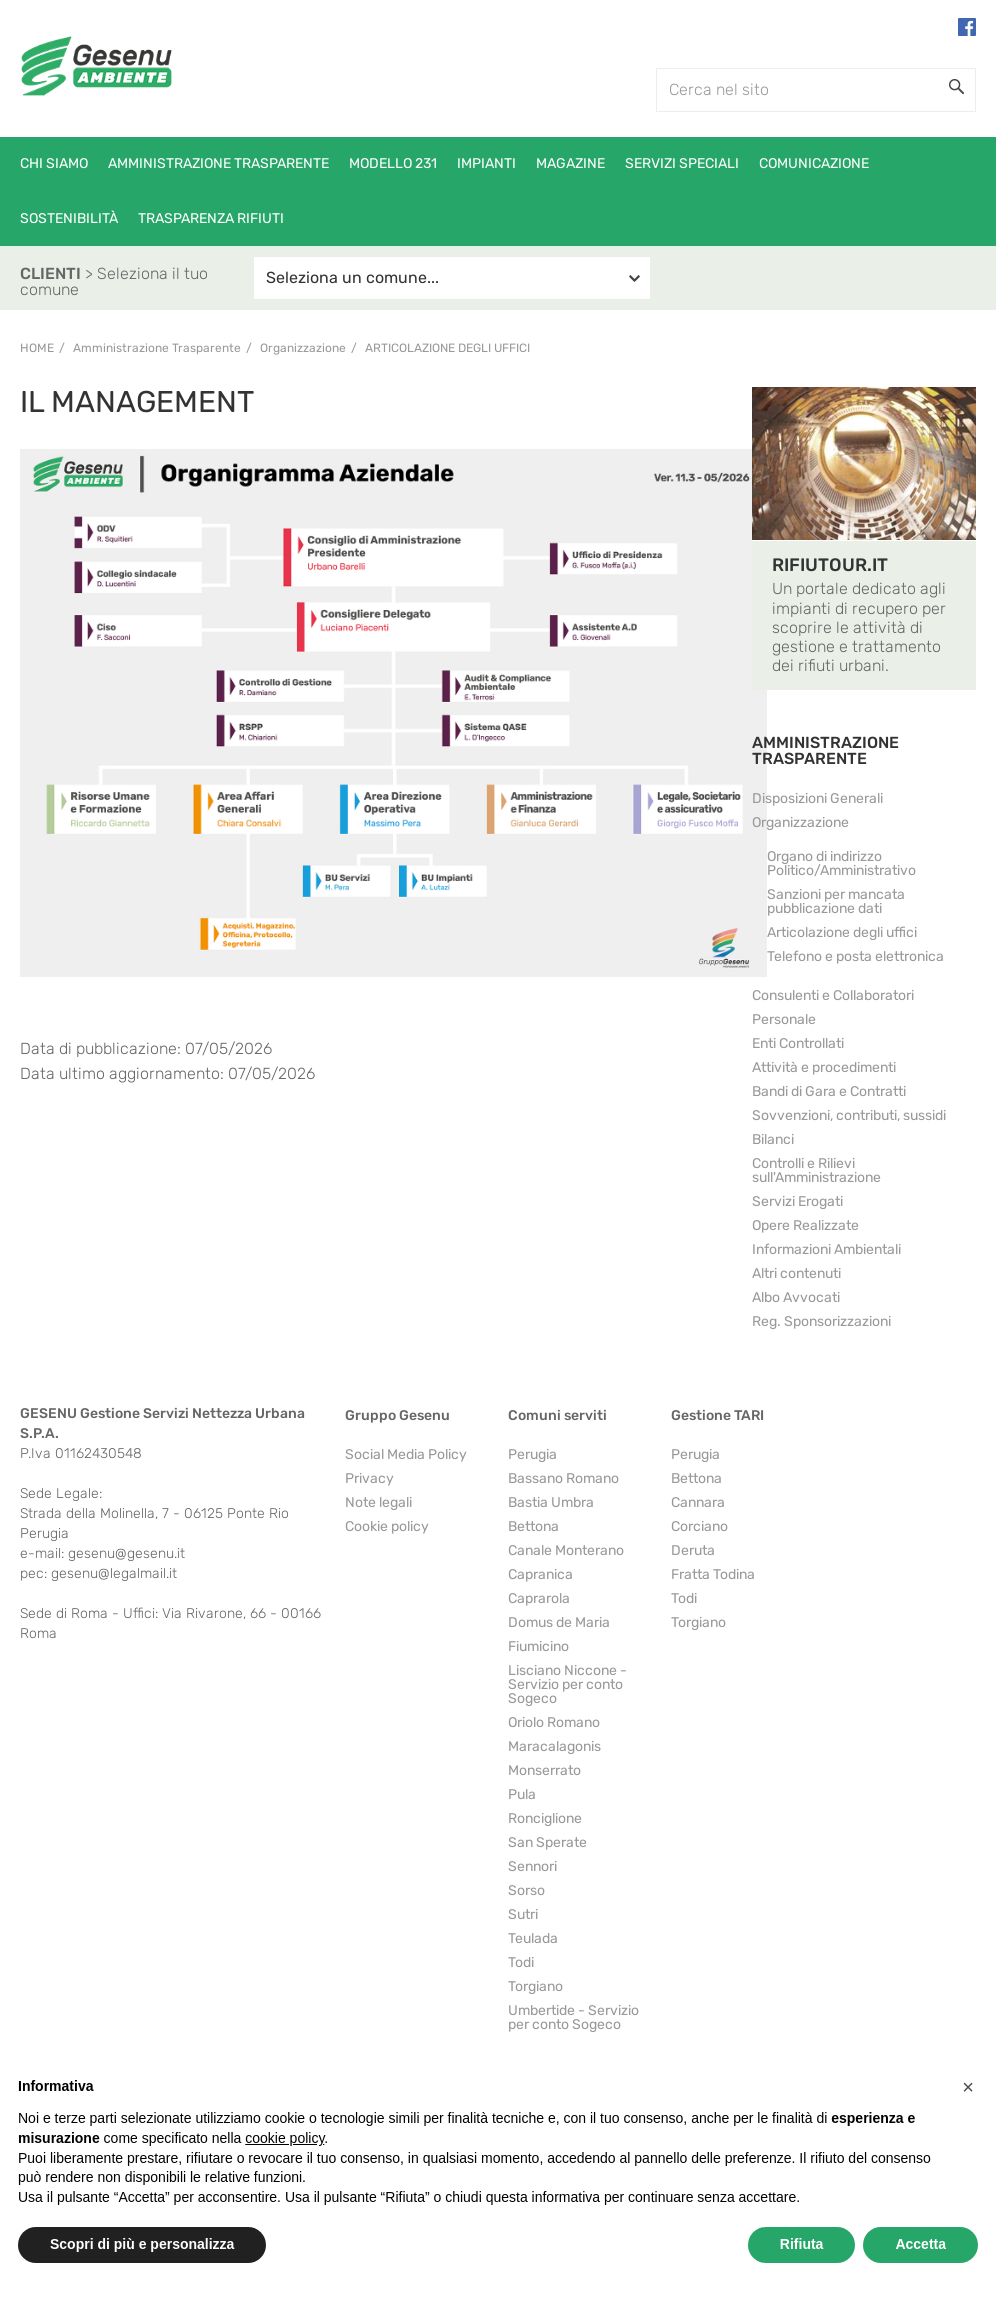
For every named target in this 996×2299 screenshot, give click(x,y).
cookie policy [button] (284, 2138)
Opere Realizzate (805, 1225)
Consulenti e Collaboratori (833, 995)
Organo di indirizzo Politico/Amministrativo (841, 863)
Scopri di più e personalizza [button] (142, 2244)
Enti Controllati (798, 1043)
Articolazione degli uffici (447, 348)
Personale (784, 1019)
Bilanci (773, 1139)
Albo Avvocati (796, 1297)
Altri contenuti (796, 1273)
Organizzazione (800, 822)
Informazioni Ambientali (826, 1249)
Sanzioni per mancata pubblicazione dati (836, 901)
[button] (968, 2087)
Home (37, 348)
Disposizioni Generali (817, 798)
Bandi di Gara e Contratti (829, 1091)
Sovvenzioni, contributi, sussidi (849, 1115)
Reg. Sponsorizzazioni (821, 1321)
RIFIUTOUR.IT (830, 565)
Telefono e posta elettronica (855, 956)
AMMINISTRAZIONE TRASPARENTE (825, 750)
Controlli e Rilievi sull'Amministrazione (816, 1170)
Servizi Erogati (797, 1201)
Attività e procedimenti (824, 1067)
